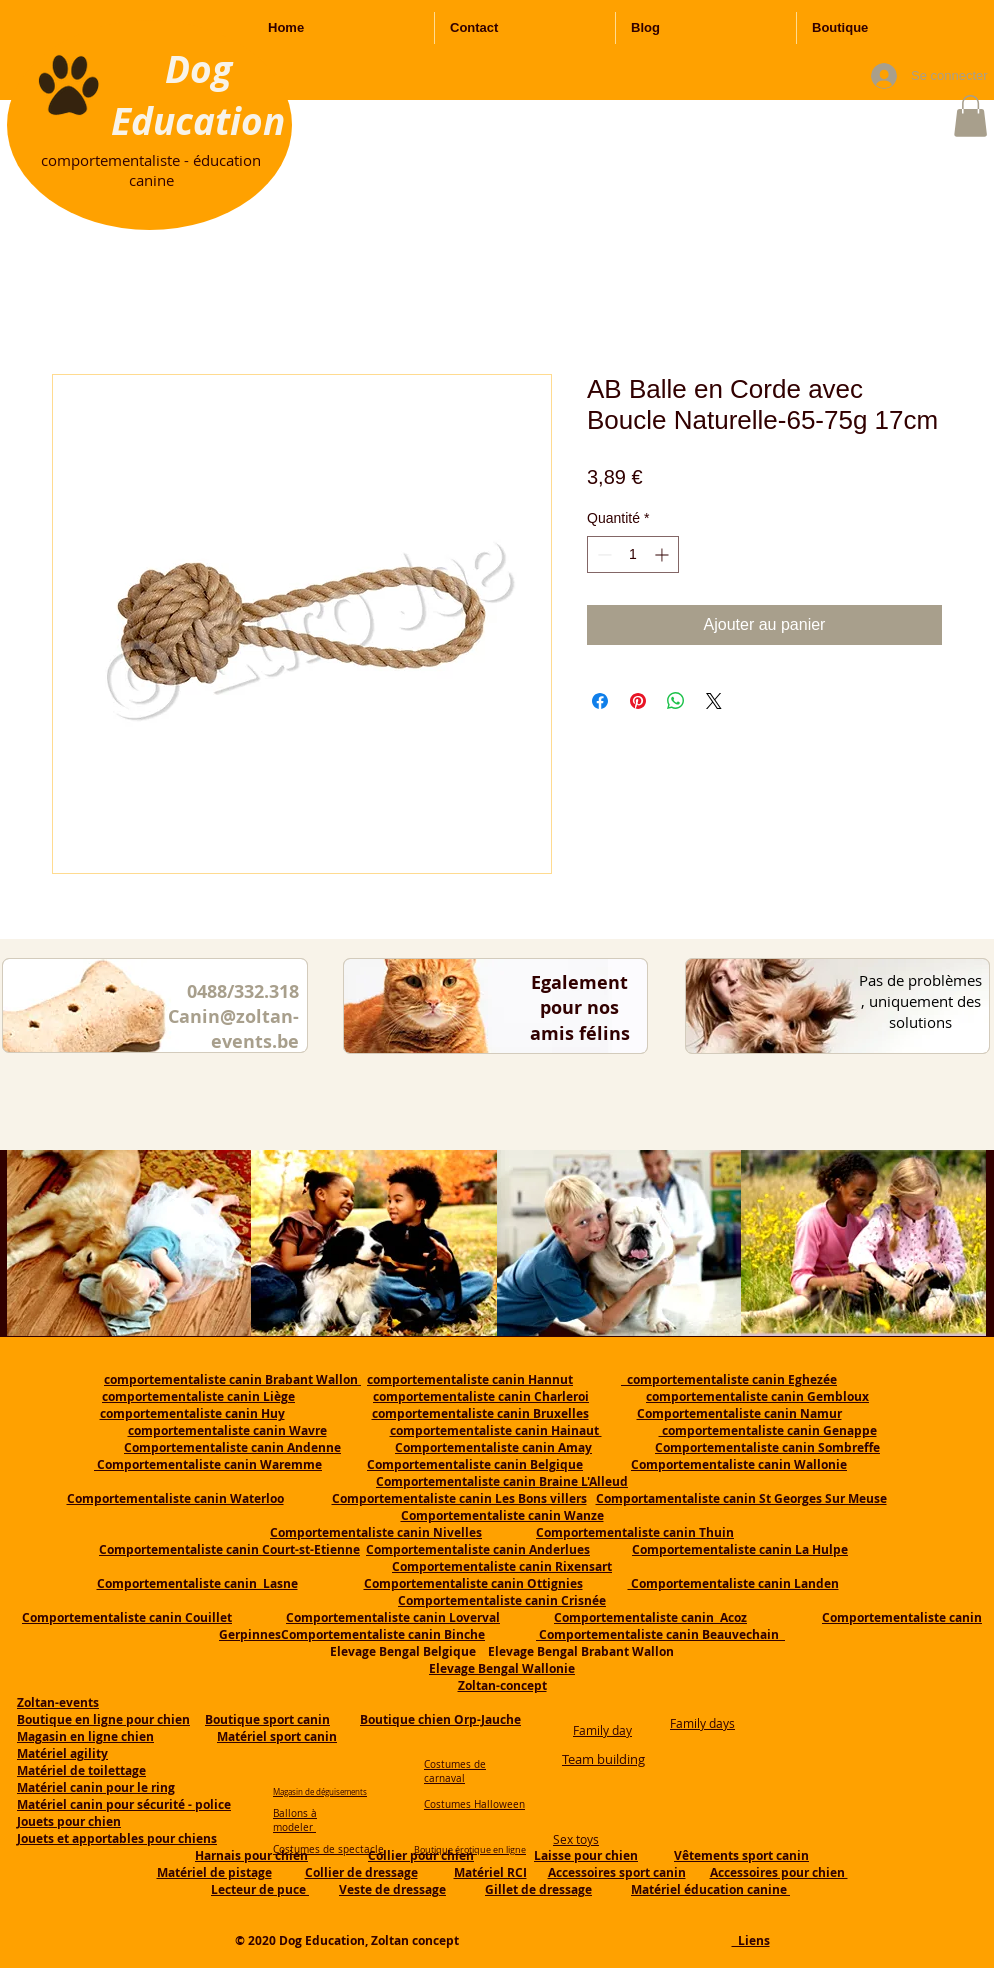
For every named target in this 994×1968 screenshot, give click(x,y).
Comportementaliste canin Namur (739, 1413)
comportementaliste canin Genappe (768, 1430)
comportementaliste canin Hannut (470, 1379)
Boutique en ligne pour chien (103, 1719)
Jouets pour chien (69, 1821)
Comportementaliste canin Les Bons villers (459, 1498)
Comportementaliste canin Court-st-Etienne (229, 1549)
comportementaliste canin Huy (192, 1413)
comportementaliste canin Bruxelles (480, 1413)
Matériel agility (62, 1753)
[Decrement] (602, 554)
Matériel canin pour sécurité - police (124, 1804)
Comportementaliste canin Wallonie (739, 1464)
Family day (602, 1730)
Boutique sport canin (267, 1719)
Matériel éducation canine (710, 1889)
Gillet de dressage (538, 1889)
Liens (751, 1940)
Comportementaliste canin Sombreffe (767, 1447)
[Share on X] (714, 701)
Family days (702, 1723)
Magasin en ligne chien (85, 1736)
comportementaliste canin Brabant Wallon (232, 1379)
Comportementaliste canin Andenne (232, 1447)
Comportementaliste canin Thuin (635, 1532)
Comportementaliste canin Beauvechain (660, 1634)
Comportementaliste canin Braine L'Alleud (502, 1481)
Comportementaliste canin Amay (493, 1447)
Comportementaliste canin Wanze (502, 1515)
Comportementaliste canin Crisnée (502, 1600)
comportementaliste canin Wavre (227, 1430)
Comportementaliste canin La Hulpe (740, 1549)
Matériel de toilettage (81, 1770)
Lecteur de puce (260, 1889)
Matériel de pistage (214, 1872)
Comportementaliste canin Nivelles (376, 1532)
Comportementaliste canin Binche (383, 1634)
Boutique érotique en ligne (470, 1850)
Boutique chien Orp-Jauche (440, 1719)
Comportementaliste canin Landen (733, 1583)
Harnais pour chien (251, 1855)
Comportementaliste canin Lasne (197, 1583)
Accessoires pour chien (779, 1872)
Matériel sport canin (277, 1736)
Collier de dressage (361, 1872)
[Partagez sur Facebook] (600, 701)
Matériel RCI (490, 1872)
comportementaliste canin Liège (198, 1396)
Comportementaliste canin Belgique (475, 1464)
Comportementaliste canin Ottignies (473, 1583)
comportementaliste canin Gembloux (757, 1396)
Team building (603, 1759)
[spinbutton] (633, 554)
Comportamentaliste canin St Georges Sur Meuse (741, 1498)
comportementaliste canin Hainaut (496, 1430)
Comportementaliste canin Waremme (209, 1464)
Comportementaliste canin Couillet (127, 1617)
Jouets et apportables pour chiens (117, 1838)
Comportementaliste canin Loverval (393, 1617)
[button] (970, 116)
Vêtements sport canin (741, 1855)
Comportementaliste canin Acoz (650, 1617)
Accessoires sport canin (617, 1872)
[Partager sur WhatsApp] (676, 701)
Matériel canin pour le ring (96, 1787)
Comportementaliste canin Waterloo (175, 1498)
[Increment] (663, 554)
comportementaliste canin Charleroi (481, 1396)
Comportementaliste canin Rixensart (502, 1566)
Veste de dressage (392, 1889)
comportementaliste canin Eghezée (729, 1379)
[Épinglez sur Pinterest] (638, 701)
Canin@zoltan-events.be (233, 1029)
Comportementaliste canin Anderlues (478, 1549)
